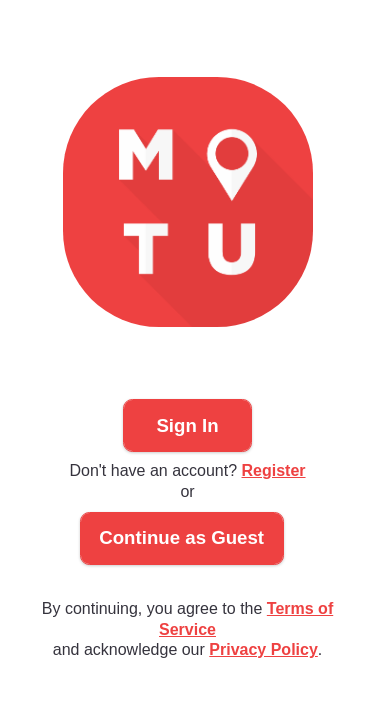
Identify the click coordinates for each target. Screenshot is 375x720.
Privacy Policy (263, 649)
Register (274, 470)
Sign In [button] (187, 425)
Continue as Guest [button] (181, 537)
